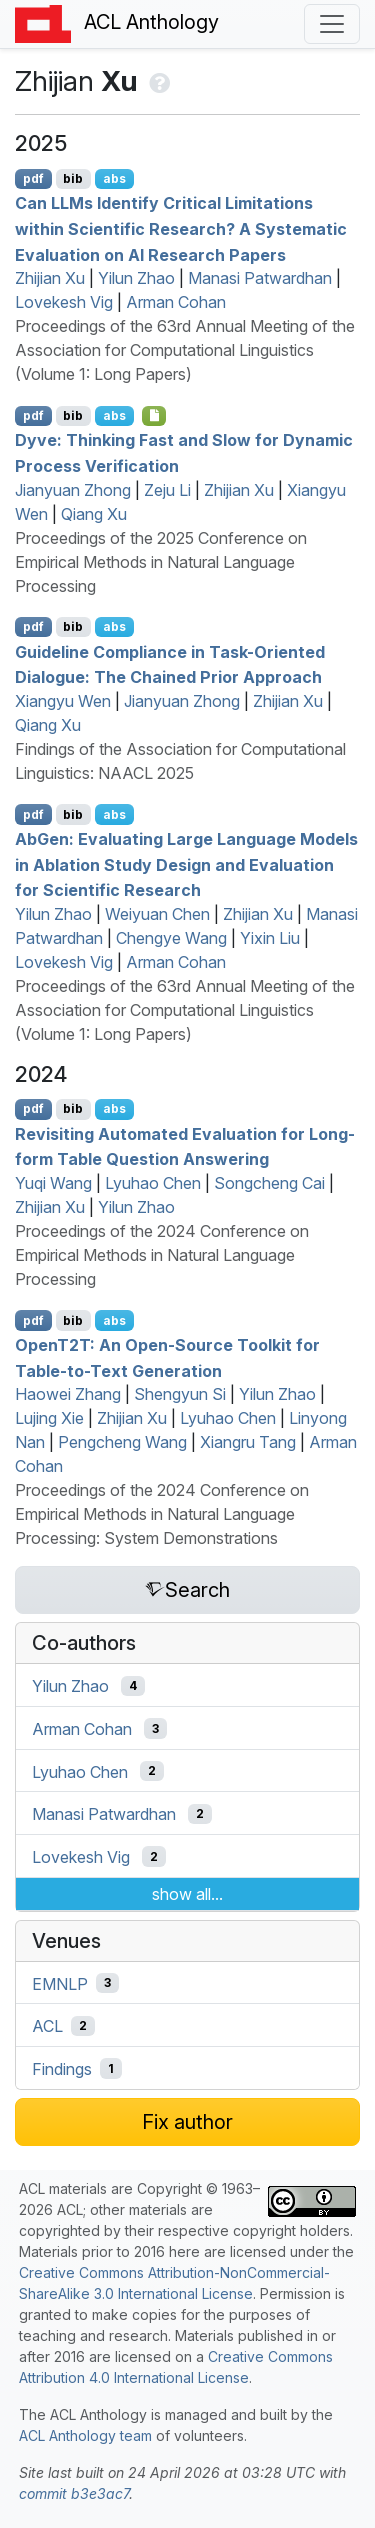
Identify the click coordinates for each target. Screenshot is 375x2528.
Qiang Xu (94, 514)
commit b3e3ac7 (74, 2493)
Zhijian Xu (50, 278)
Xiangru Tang (248, 1442)
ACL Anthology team (85, 2435)
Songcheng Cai (269, 1183)
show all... (187, 1894)
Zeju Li (167, 490)
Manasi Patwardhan (260, 278)
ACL (47, 2026)
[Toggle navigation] (332, 24)
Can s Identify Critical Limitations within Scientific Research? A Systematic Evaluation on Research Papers (181, 228)
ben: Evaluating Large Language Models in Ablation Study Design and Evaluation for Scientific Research (186, 864)
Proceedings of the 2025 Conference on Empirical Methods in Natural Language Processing (161, 562)
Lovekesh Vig (64, 302)
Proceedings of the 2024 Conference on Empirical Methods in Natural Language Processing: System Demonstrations (162, 1514)
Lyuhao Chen (153, 1183)
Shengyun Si (180, 1394)
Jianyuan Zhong (73, 490)
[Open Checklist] (154, 416)
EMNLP (60, 1983)
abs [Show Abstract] (114, 178)
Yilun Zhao (136, 278)
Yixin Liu (270, 938)
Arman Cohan (176, 302)
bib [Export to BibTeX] (73, 178)
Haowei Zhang (68, 1394)
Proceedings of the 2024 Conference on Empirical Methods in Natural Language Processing (162, 1255)
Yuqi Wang (53, 1183)
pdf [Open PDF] (33, 178)
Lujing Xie (49, 1418)
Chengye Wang (171, 938)
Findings (62, 2069)
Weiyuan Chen (157, 914)
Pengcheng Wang (122, 1442)
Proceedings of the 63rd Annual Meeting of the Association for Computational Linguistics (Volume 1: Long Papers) (185, 350)
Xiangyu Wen (63, 701)
